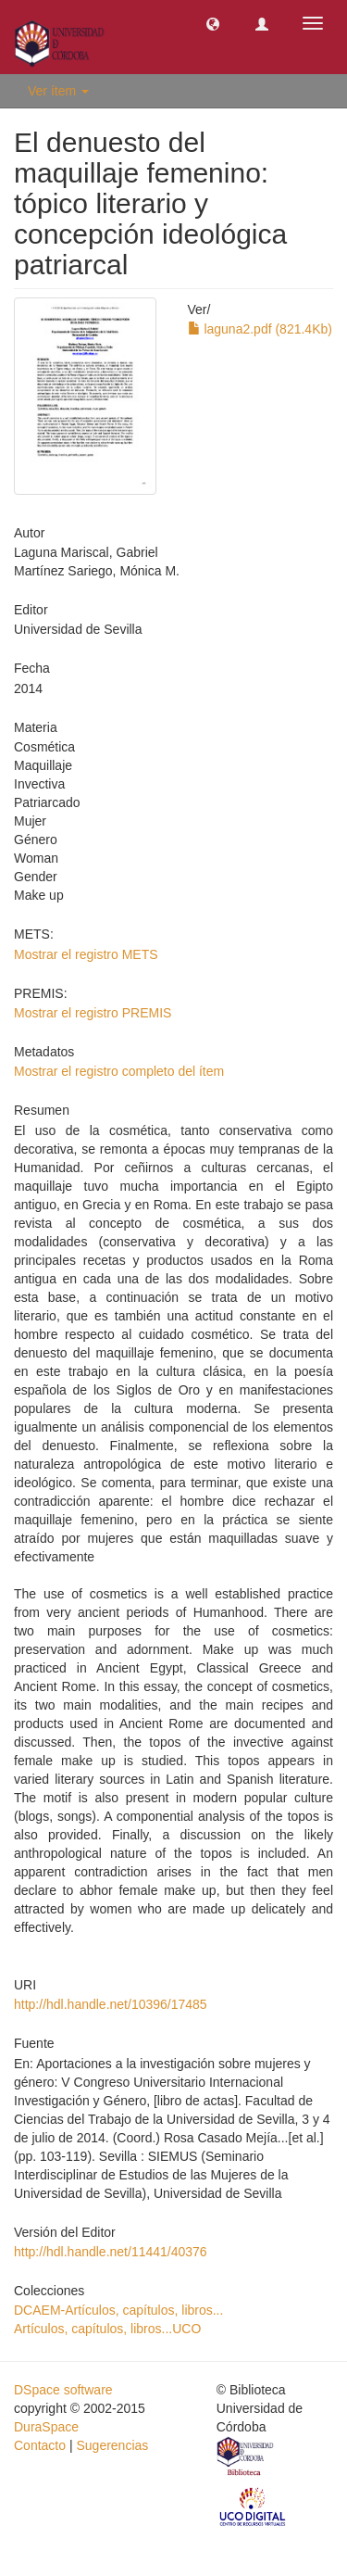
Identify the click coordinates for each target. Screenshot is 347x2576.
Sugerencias (112, 2445)
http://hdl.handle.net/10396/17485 (110, 2004)
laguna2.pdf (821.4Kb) (260, 329)
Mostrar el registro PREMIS (92, 1012)
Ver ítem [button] (58, 90)
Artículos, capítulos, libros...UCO (107, 2328)
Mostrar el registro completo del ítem (119, 1071)
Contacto (40, 2445)
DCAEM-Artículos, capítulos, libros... (118, 2310)
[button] (212, 23)
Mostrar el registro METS (86, 954)
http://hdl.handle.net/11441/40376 (110, 2251)
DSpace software (63, 2389)
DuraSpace (46, 2426)
